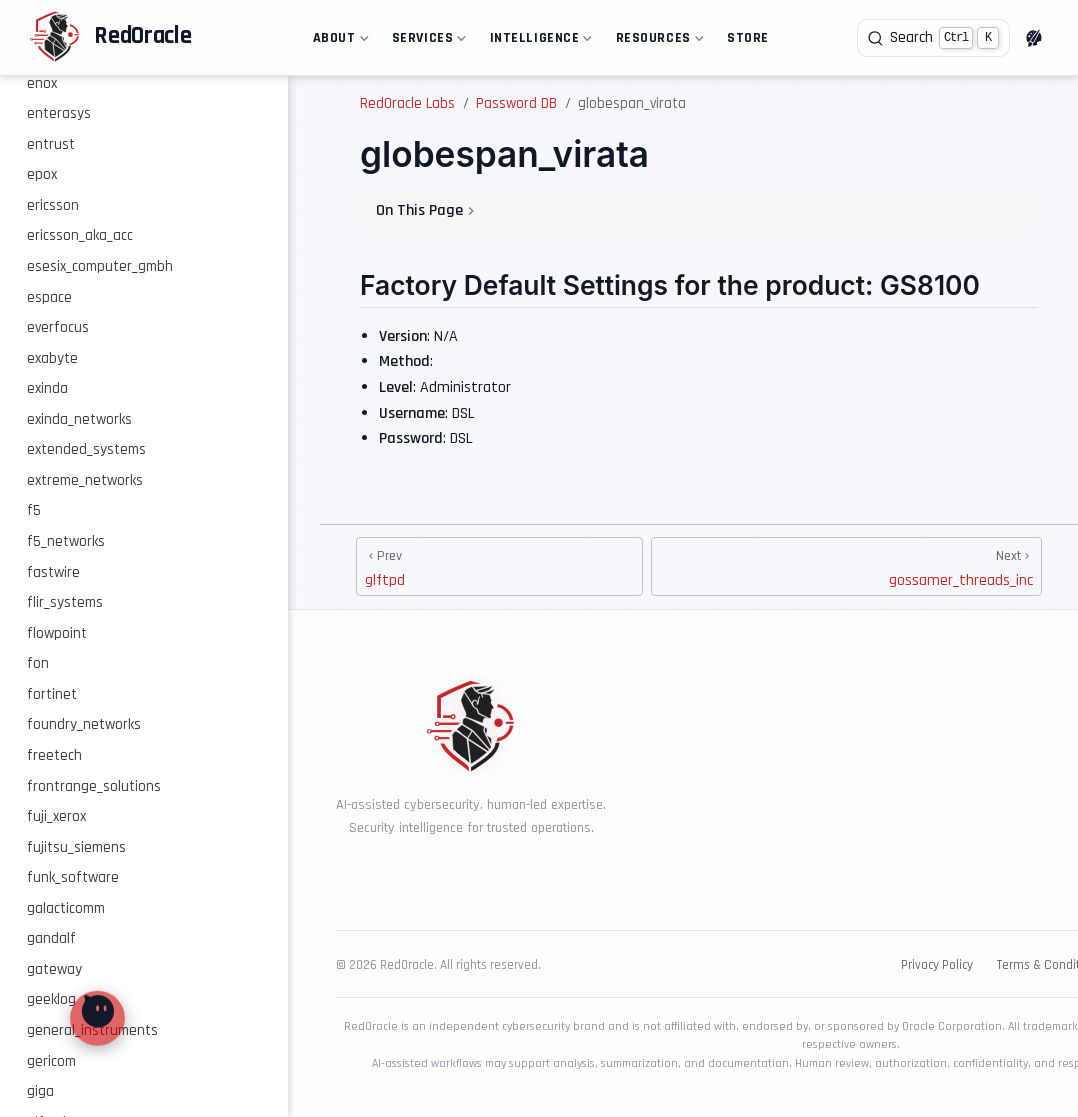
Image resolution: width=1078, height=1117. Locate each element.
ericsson (53, 205)
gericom (51, 1061)
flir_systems (65, 602)
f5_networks (66, 541)
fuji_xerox (56, 816)
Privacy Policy (937, 965)
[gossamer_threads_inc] (846, 566)
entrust (51, 144)
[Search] (933, 38)
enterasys (59, 113)
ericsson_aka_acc (80, 235)
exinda (47, 388)
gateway (54, 969)
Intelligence (539, 41)
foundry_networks (84, 724)
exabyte (52, 358)
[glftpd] (499, 566)
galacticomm (66, 908)
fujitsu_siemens (76, 847)
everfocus (58, 327)
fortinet (52, 694)
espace (49, 297)
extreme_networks (85, 480)
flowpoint (57, 633)
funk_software (73, 877)
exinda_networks (79, 419)
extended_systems (86, 449)
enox (42, 83)
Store (748, 38)
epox (42, 174)
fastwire (53, 572)
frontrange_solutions (94, 786)
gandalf (51, 938)
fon (38, 663)
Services (427, 41)
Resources (657, 41)
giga (40, 1091)
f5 (34, 510)
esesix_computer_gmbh (100, 266)
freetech (54, 755)
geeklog (51, 999)
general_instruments (92, 1030)
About (338, 41)
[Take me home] (110, 38)
